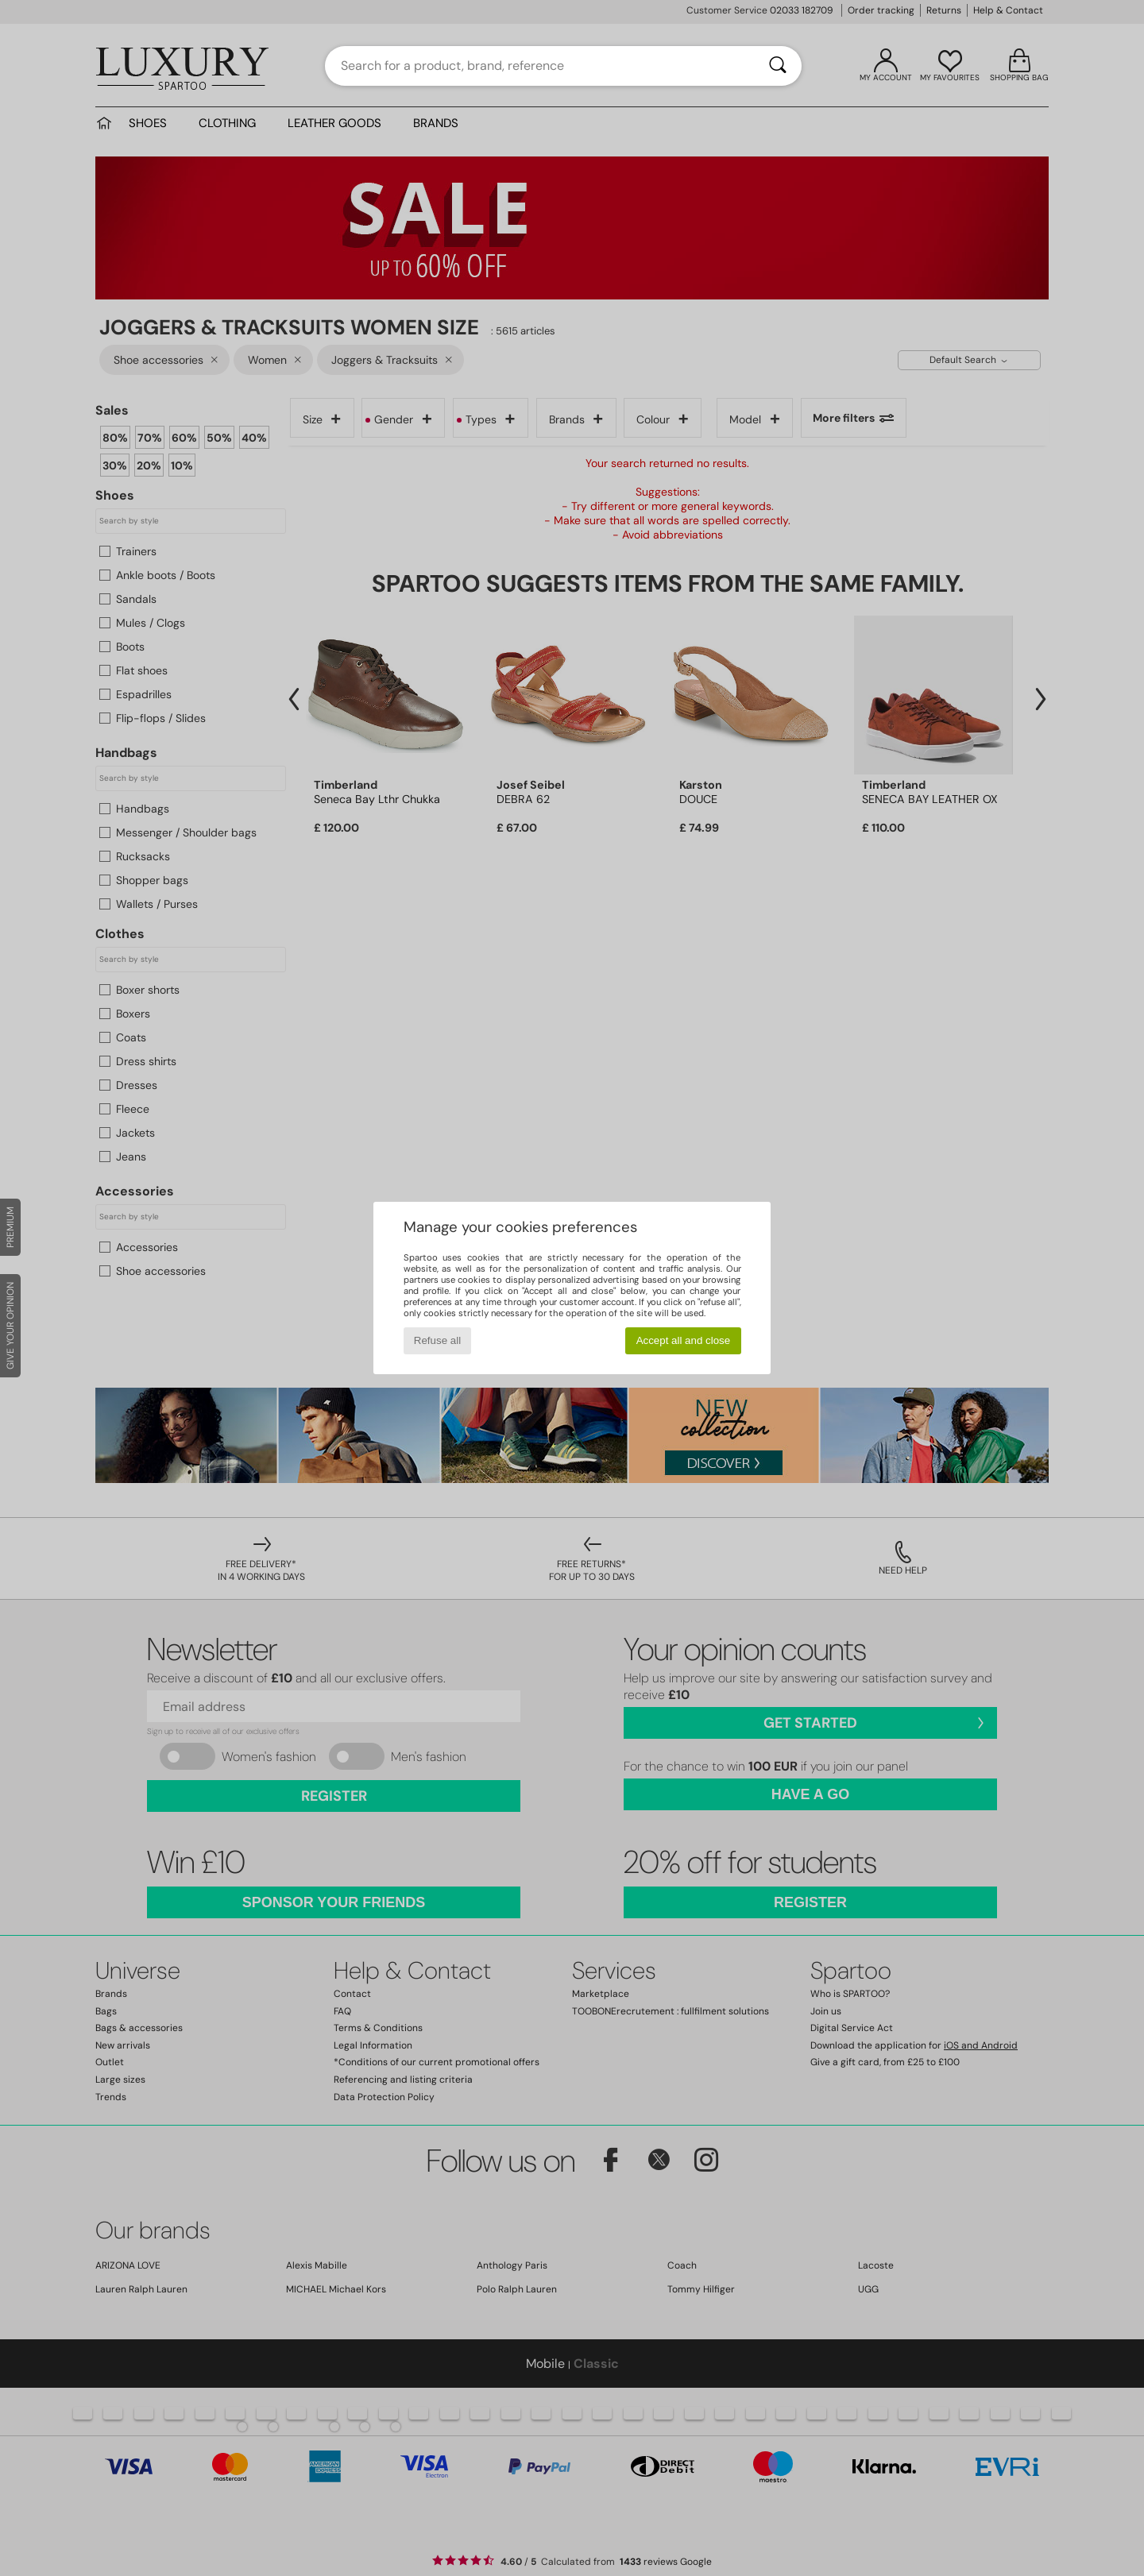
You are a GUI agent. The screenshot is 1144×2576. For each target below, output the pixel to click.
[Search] (778, 66)
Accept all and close (683, 1340)
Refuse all (437, 1340)
